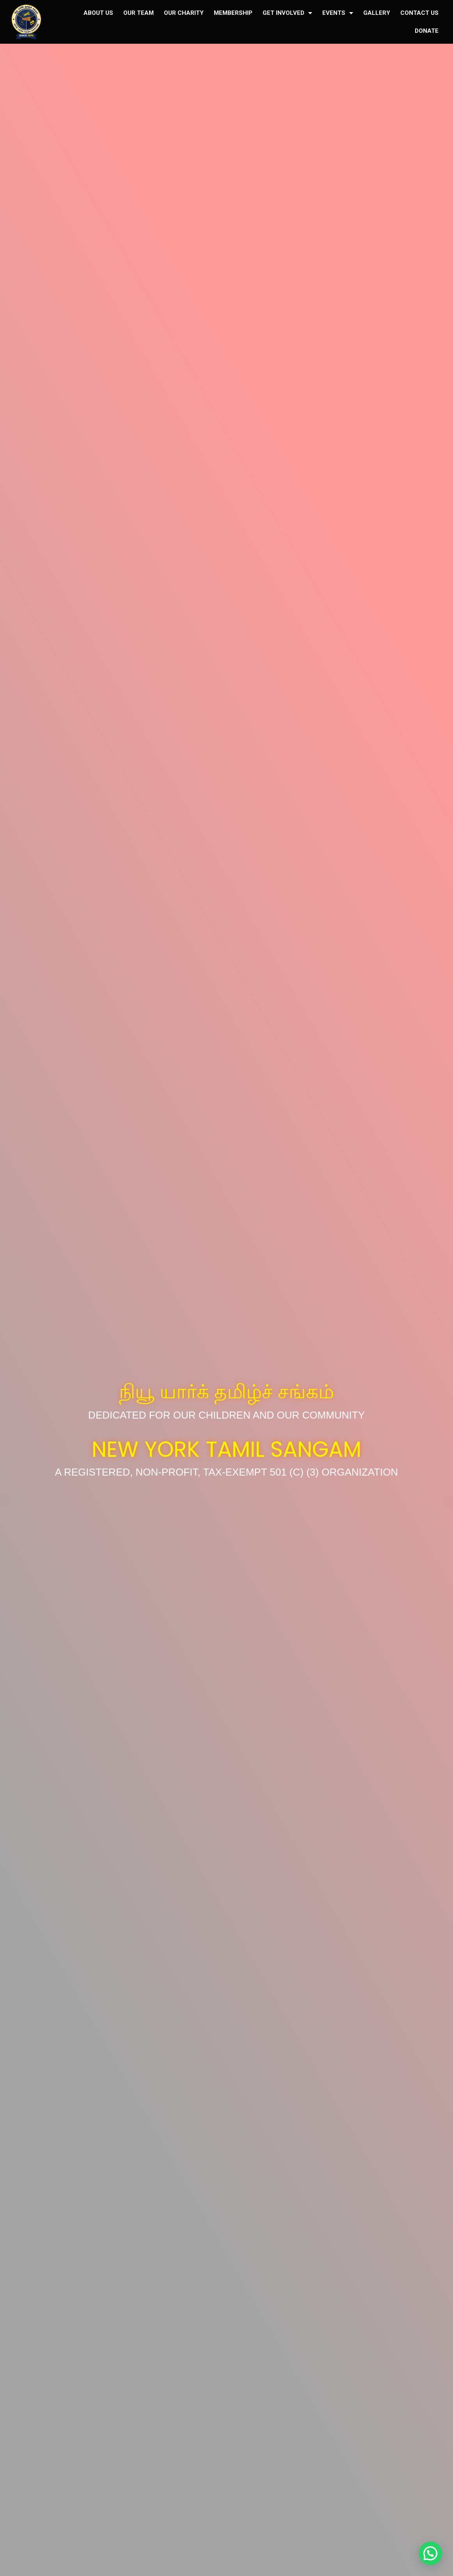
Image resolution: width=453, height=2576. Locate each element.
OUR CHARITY (184, 12)
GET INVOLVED (287, 13)
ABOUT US (98, 12)
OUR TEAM (138, 12)
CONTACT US (419, 12)
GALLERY (376, 12)
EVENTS (337, 13)
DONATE (427, 30)
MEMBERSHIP (233, 12)
